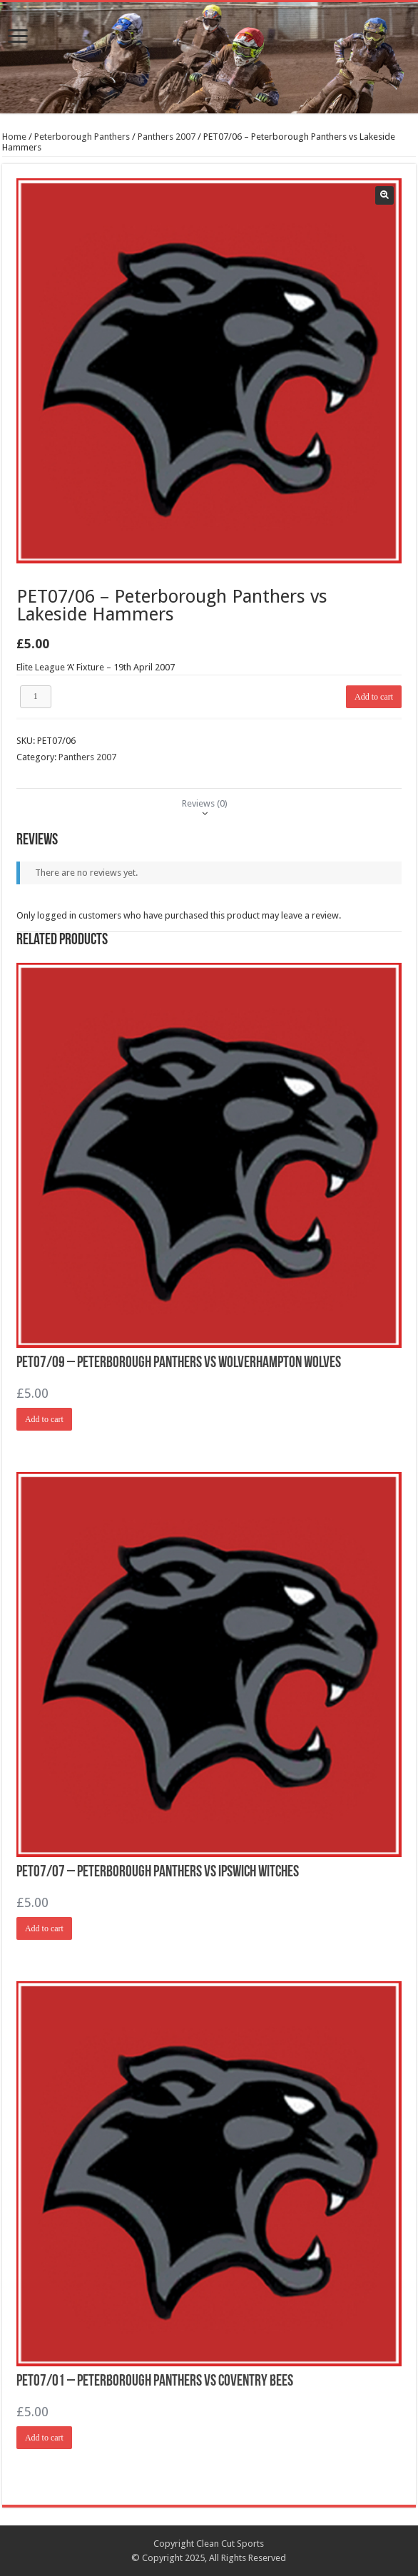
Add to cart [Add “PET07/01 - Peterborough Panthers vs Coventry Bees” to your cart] (44, 2438)
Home (14, 136)
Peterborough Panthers (82, 136)
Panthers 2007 (166, 136)
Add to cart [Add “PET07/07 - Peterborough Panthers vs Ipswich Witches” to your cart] (44, 1928)
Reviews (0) (205, 803)
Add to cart (374, 697)
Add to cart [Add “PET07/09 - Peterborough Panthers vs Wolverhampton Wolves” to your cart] (44, 1419)
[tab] (205, 803)
